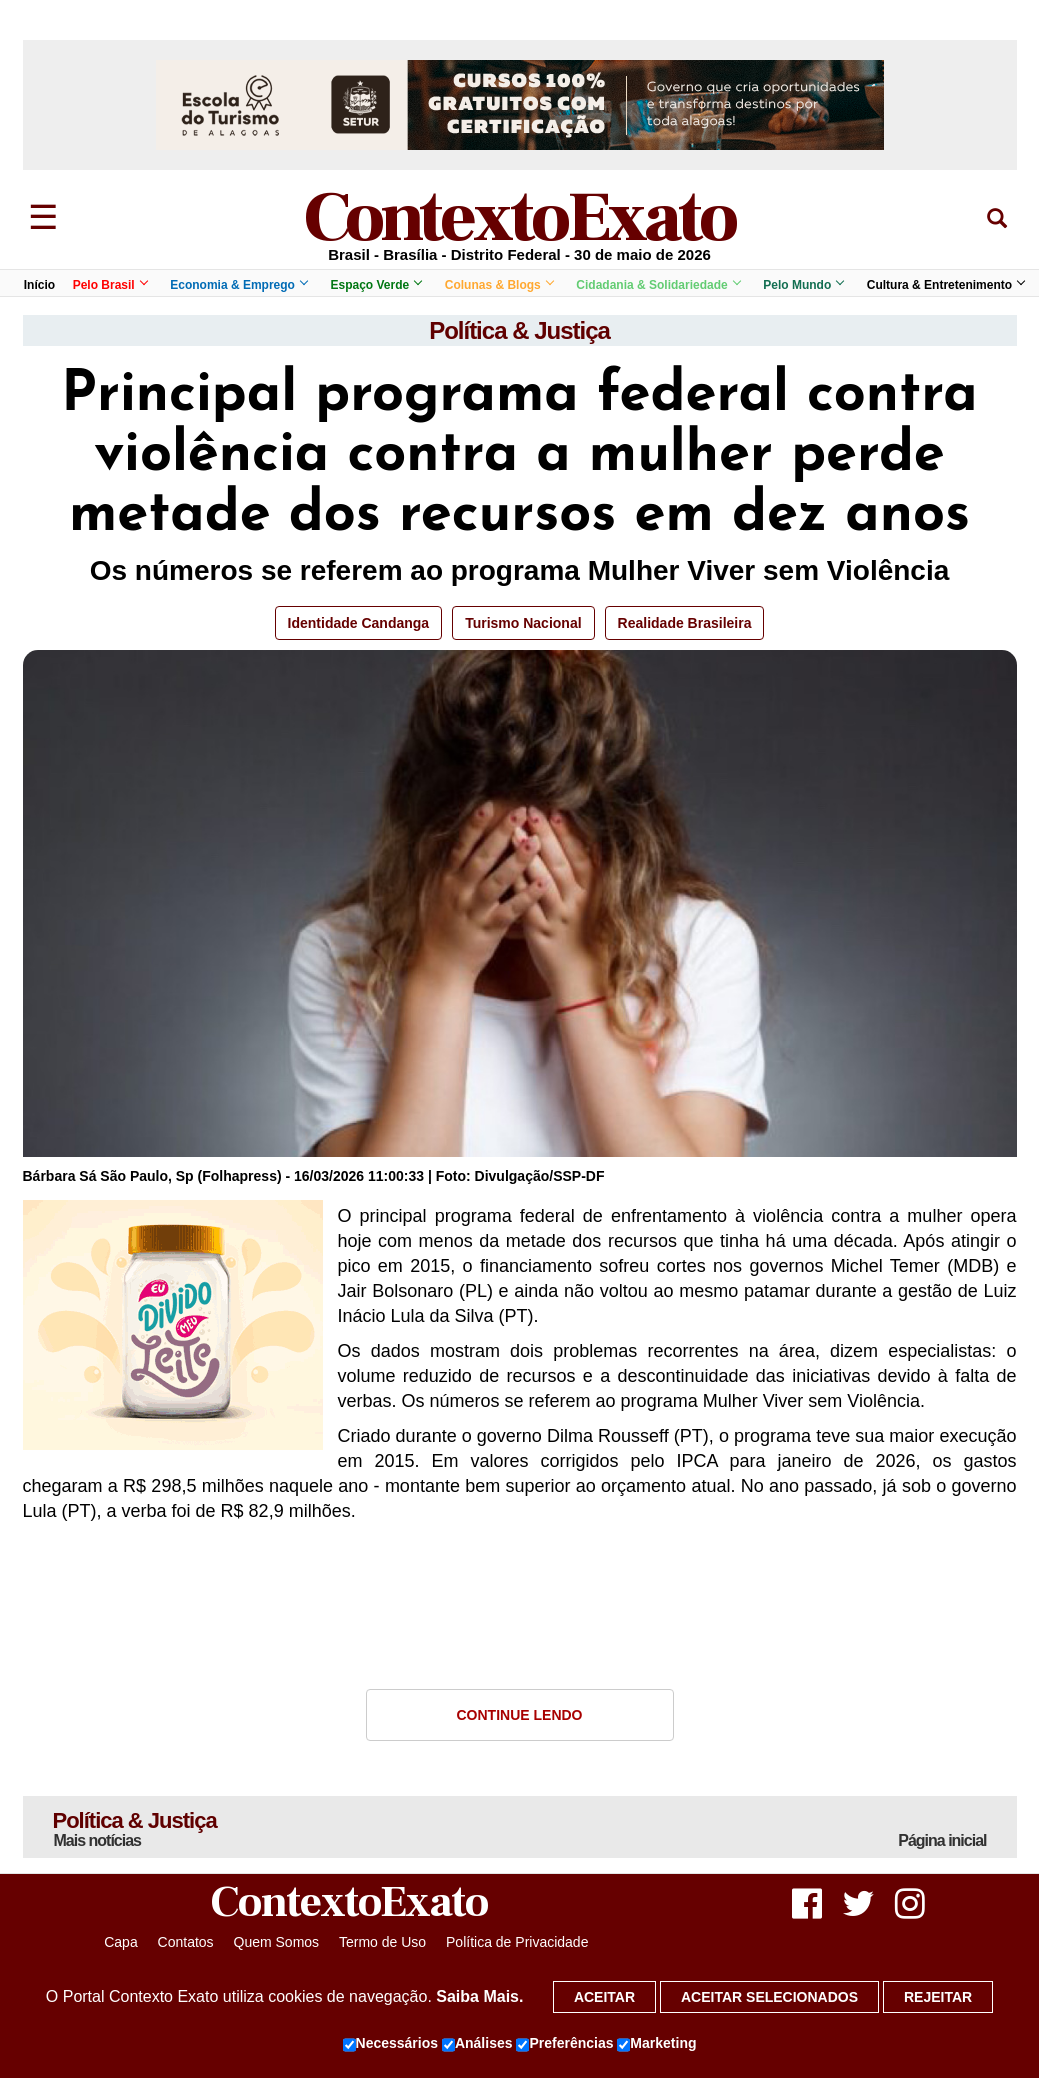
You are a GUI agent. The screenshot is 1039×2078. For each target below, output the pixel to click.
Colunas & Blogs (499, 285)
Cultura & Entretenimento (945, 285)
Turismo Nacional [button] (523, 623)
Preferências (564, 2044)
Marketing (656, 2044)
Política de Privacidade (517, 1942)
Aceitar (604, 1997)
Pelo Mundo (803, 285)
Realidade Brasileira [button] (685, 623)
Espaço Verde (375, 285)
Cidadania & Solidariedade (657, 285)
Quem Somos (277, 1942)
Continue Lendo (520, 1715)
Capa (120, 1942)
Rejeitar (938, 1997)
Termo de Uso (382, 1942)
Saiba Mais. (479, 1996)
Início (39, 285)
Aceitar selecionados (769, 1997)
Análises (477, 2044)
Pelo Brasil (110, 285)
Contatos (186, 1942)
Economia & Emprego (238, 285)
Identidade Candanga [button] (359, 623)
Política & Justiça (519, 330)
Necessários (391, 2044)
